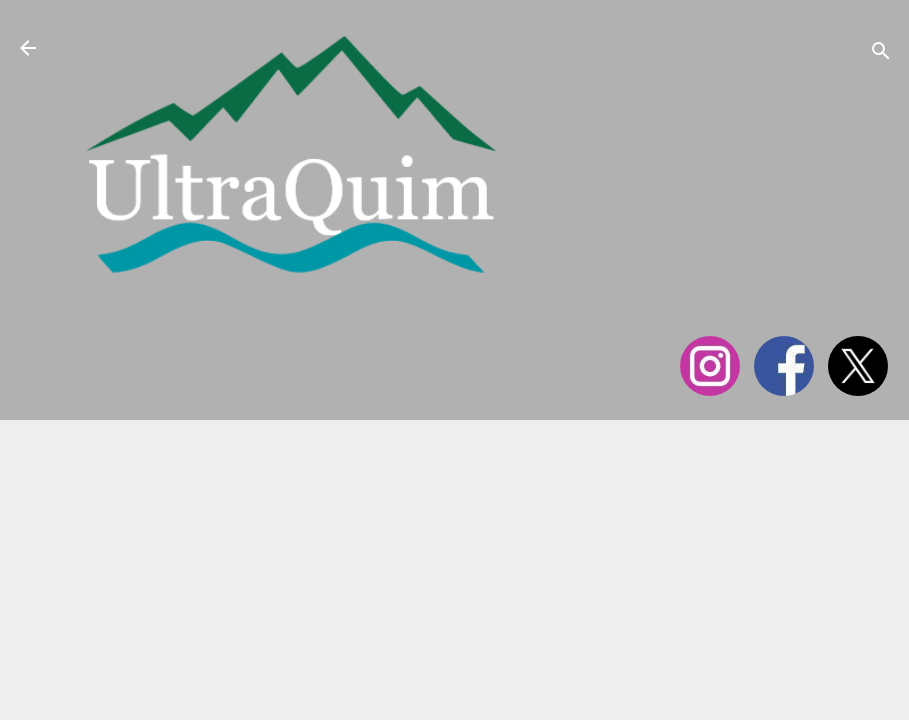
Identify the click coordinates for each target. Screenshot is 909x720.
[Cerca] (881, 54)
